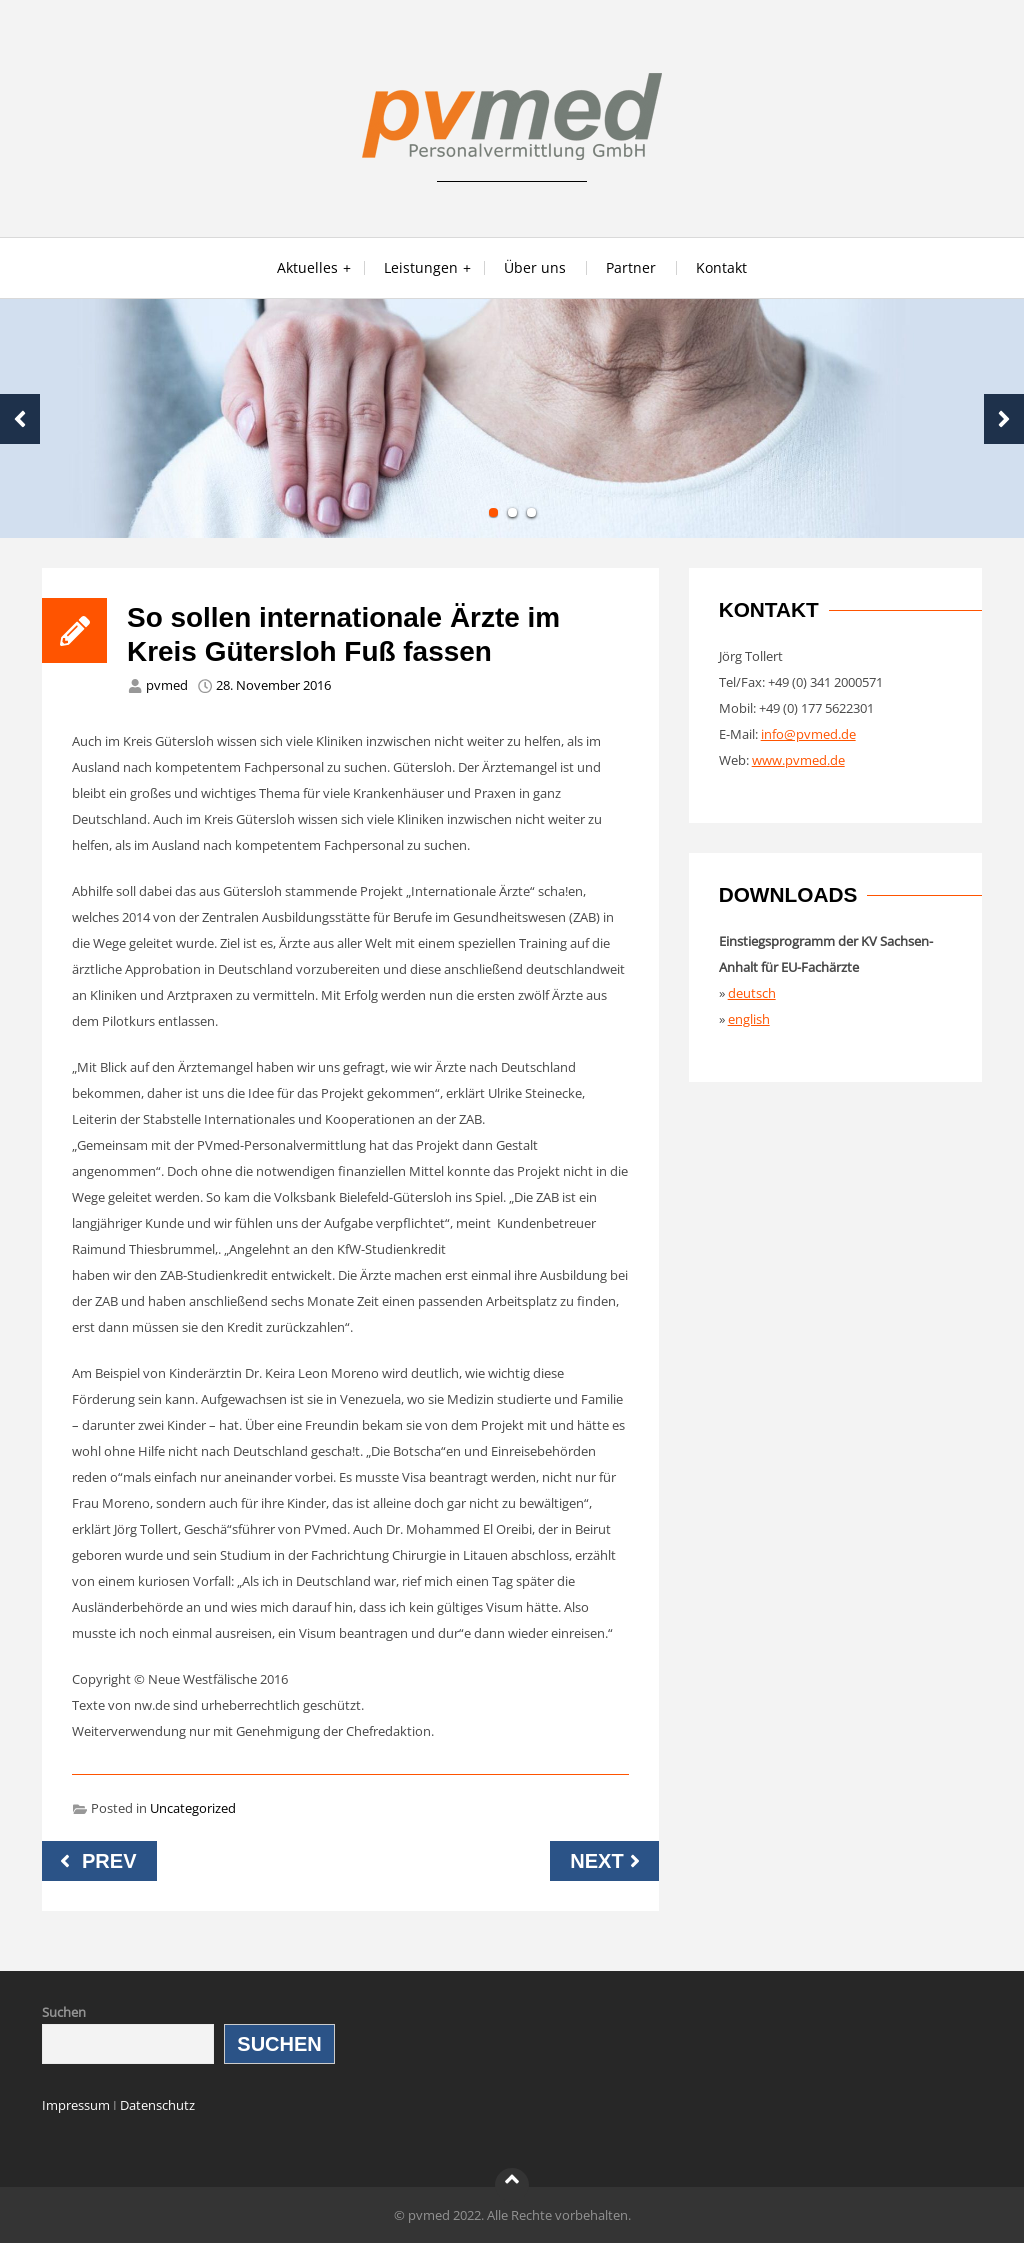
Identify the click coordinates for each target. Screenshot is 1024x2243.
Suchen (64, 2012)
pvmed (167, 685)
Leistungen (421, 267)
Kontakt (721, 267)
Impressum (76, 2105)
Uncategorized (193, 1808)
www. (768, 760)
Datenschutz (157, 2105)
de (837, 760)
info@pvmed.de (808, 734)
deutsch (752, 993)
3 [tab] (531, 512)
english (749, 1019)
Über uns (535, 267)
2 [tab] (512, 512)
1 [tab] (493, 512)
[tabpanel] (512, 418)
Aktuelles (307, 267)
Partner (631, 267)
